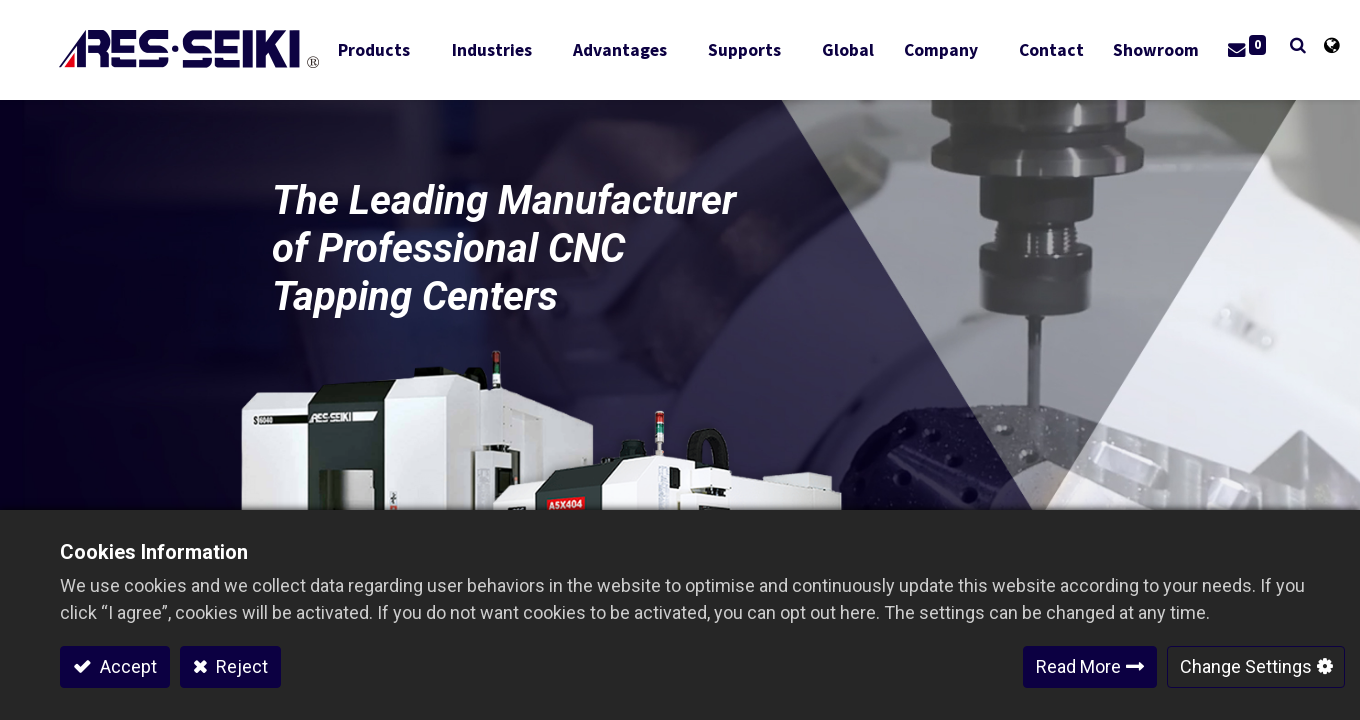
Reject (240, 666)
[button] (1259, 46)
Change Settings (1246, 666)
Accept (126, 666)
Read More (1078, 666)
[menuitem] (853, 50)
